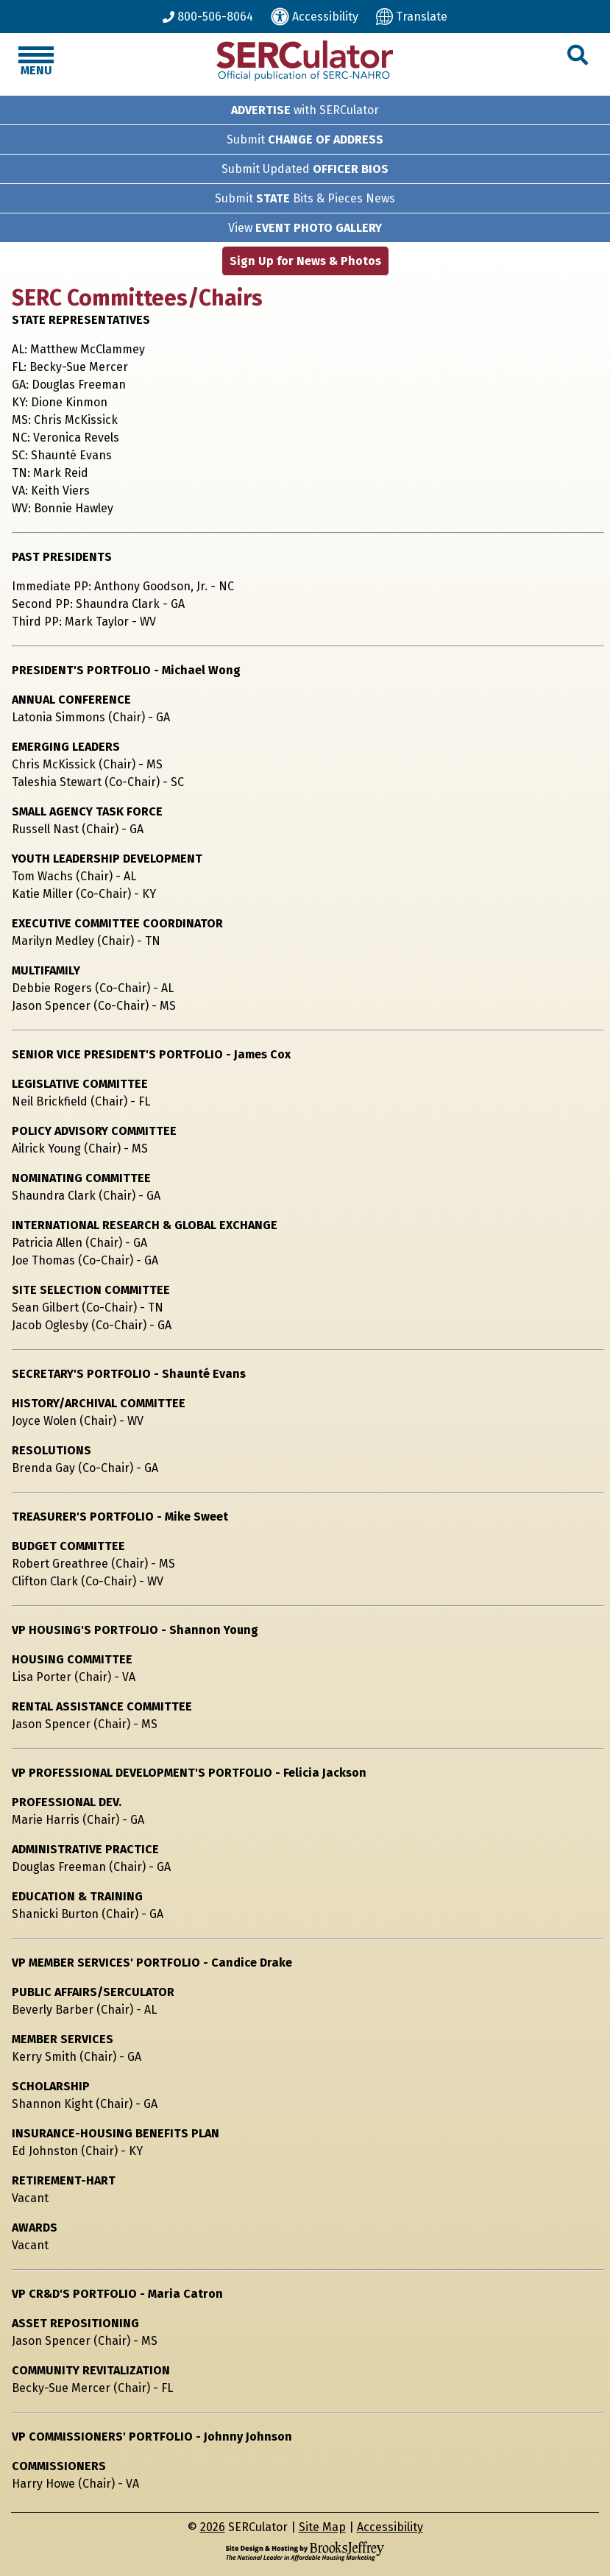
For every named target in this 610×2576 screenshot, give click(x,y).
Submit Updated (305, 169)
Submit (305, 139)
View (305, 228)
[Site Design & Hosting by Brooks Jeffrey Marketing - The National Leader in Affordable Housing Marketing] (305, 2551)
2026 (212, 2527)
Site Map (322, 2527)
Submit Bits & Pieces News (305, 198)
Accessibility (390, 2527)
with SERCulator (305, 110)
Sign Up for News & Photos (305, 261)
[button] (577, 55)
